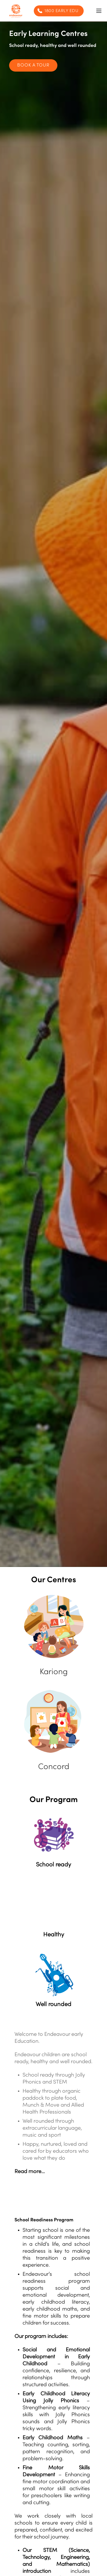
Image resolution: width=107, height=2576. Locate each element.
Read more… (29, 2171)
